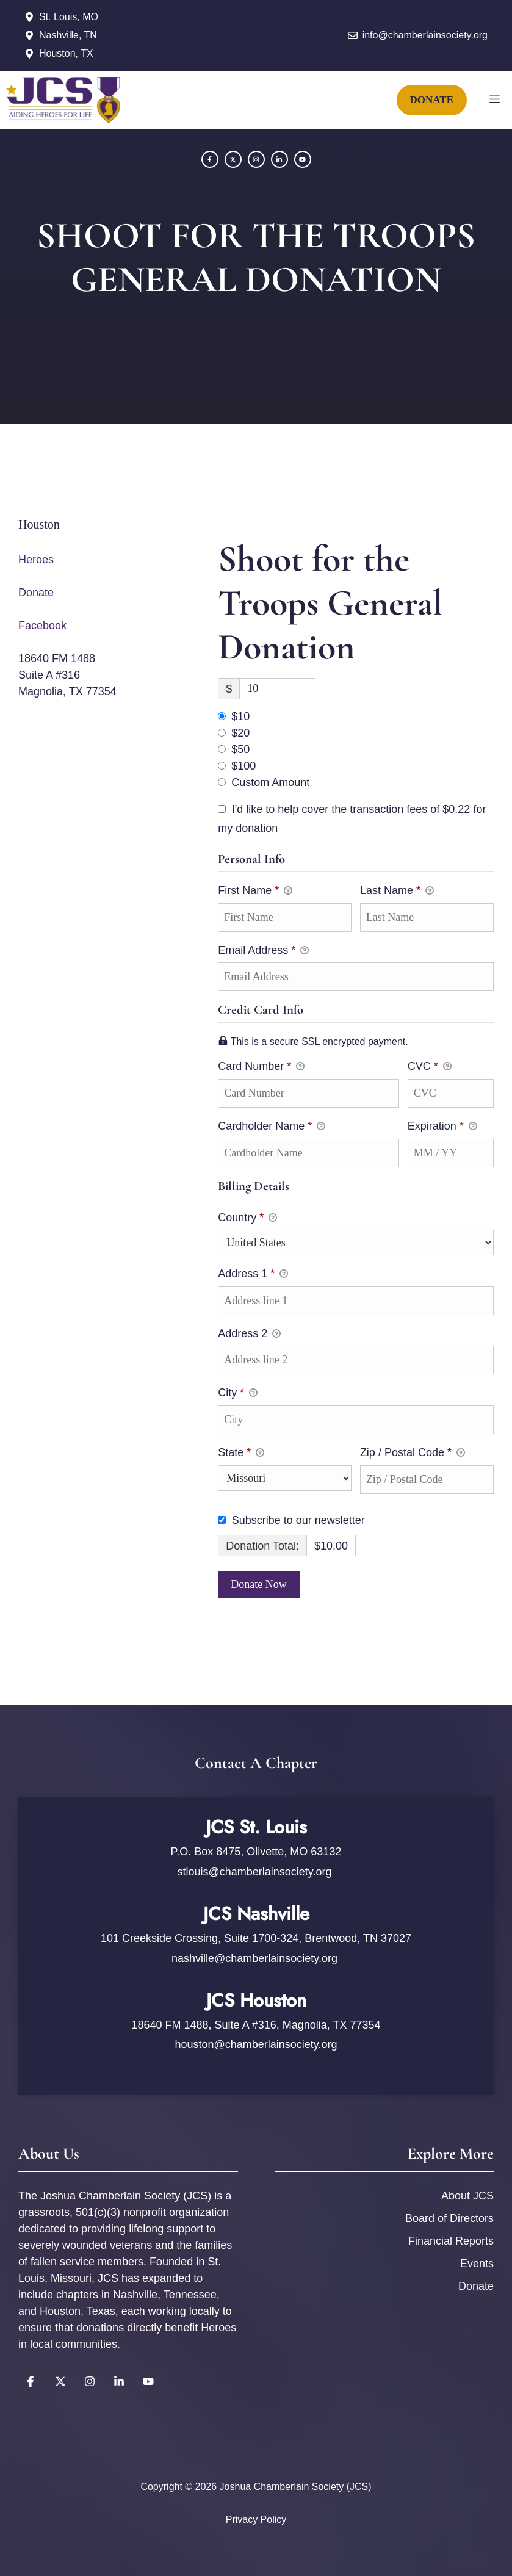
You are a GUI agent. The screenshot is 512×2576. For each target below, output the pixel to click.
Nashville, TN (68, 35)
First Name (255, 891)
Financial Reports (451, 2241)
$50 (240, 749)
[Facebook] (209, 159)
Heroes (36, 560)
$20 (240, 733)
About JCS (467, 2196)
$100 (243, 766)
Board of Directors (449, 2218)
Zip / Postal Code (412, 1453)
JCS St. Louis (256, 1827)
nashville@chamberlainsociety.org (254, 1958)
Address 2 (249, 1334)
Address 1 (253, 1275)
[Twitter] (233, 159)
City (238, 1394)
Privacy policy (256, 2519)
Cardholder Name (271, 1127)
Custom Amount (270, 782)
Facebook (42, 625)
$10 (240, 716)
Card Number (308, 1066)
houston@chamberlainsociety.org (256, 2044)
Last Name (397, 891)
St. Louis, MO (68, 17)
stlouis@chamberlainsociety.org (255, 1872)
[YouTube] (279, 159)
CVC (430, 1067)
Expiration (442, 1127)
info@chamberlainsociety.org (425, 35)
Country (247, 1218)
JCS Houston (256, 2000)
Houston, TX (66, 53)
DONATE (431, 100)
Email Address (263, 951)
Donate (36, 592)
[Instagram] (256, 159)
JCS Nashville (256, 1913)
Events (477, 2263)
